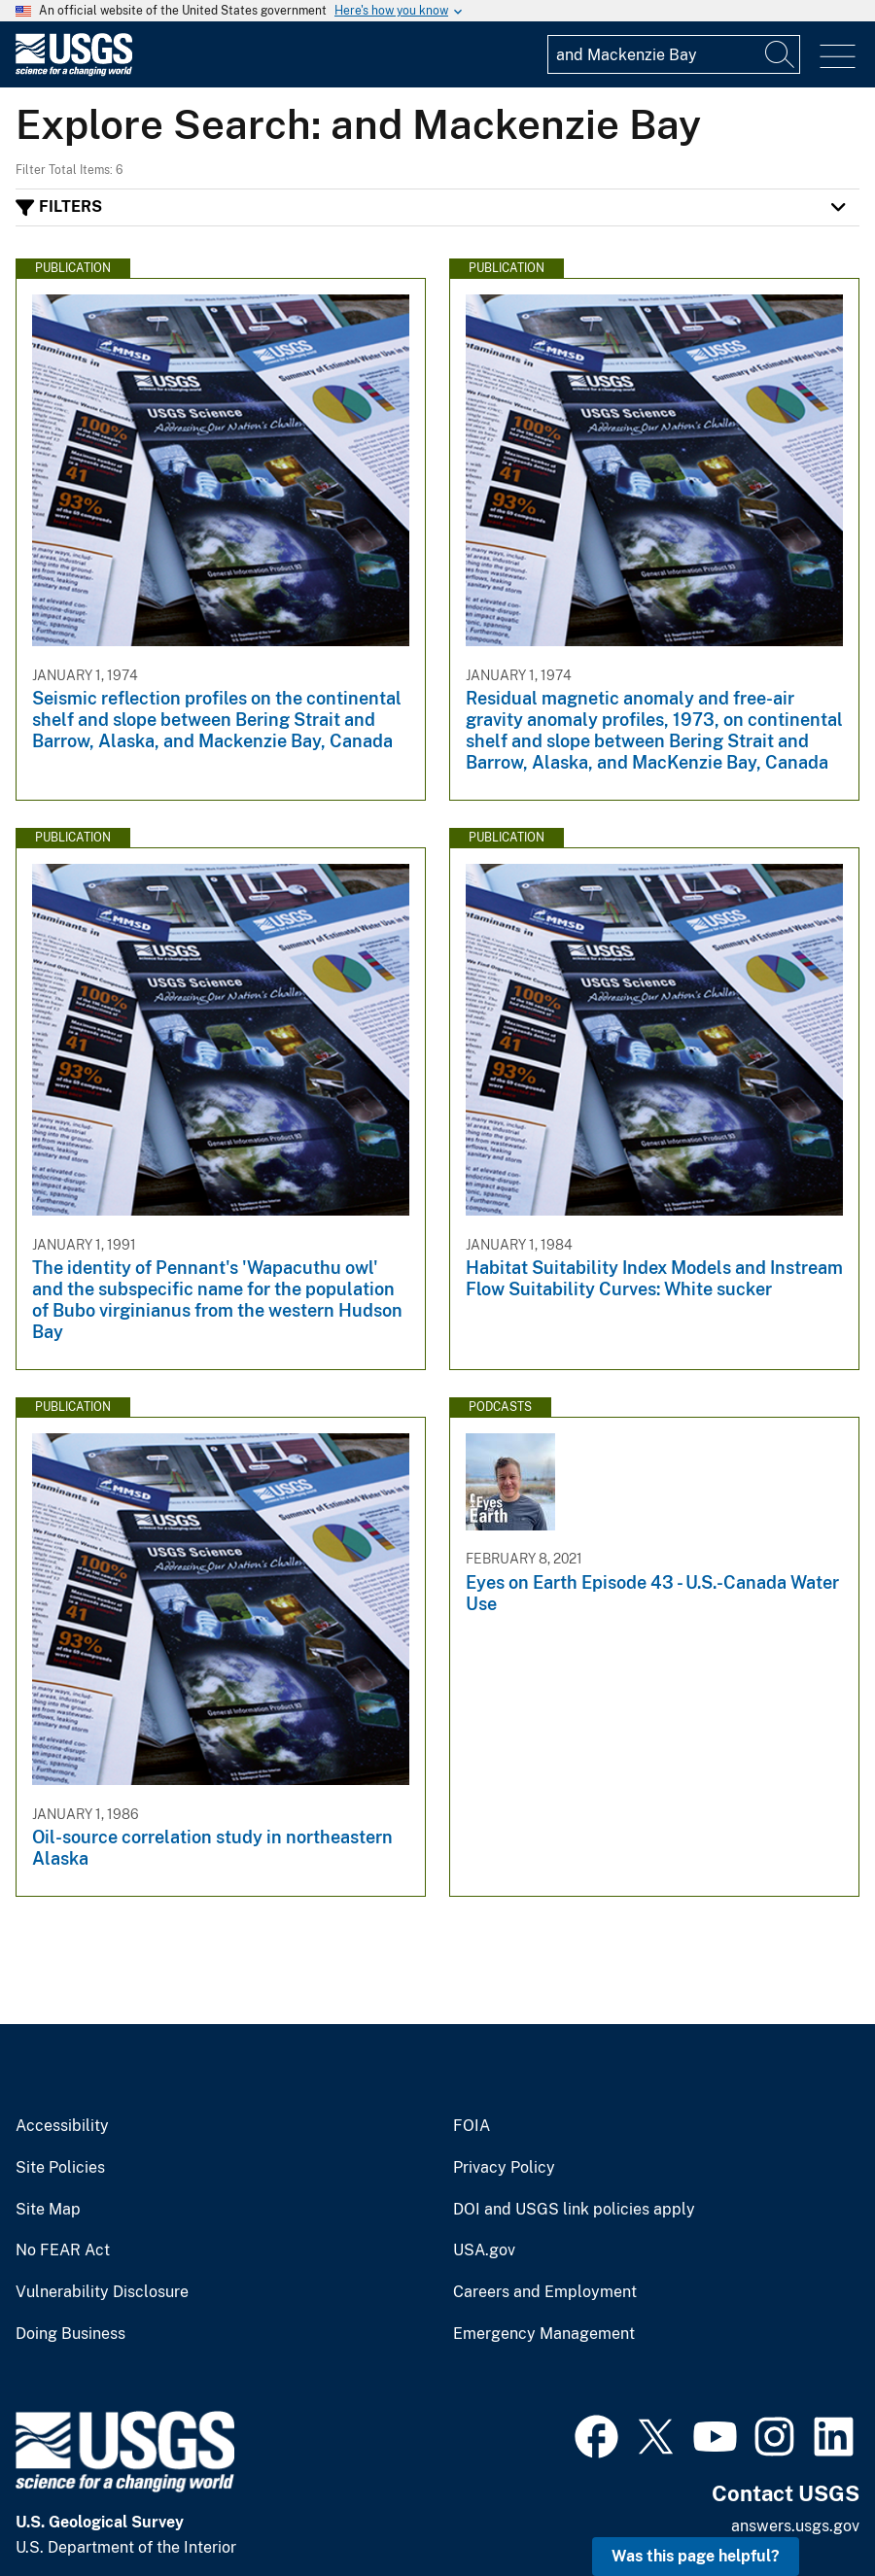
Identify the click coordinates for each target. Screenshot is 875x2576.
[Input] (673, 54)
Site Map (48, 2209)
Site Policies (60, 2168)
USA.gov (484, 2250)
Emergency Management (544, 2334)
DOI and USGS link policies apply (574, 2209)
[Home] (74, 71)
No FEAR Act (63, 2250)
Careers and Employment (545, 2292)
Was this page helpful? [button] (696, 2556)
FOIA (471, 2126)
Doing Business (70, 2334)
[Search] (780, 54)
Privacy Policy (504, 2168)
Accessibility (62, 2126)
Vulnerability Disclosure (102, 2292)
